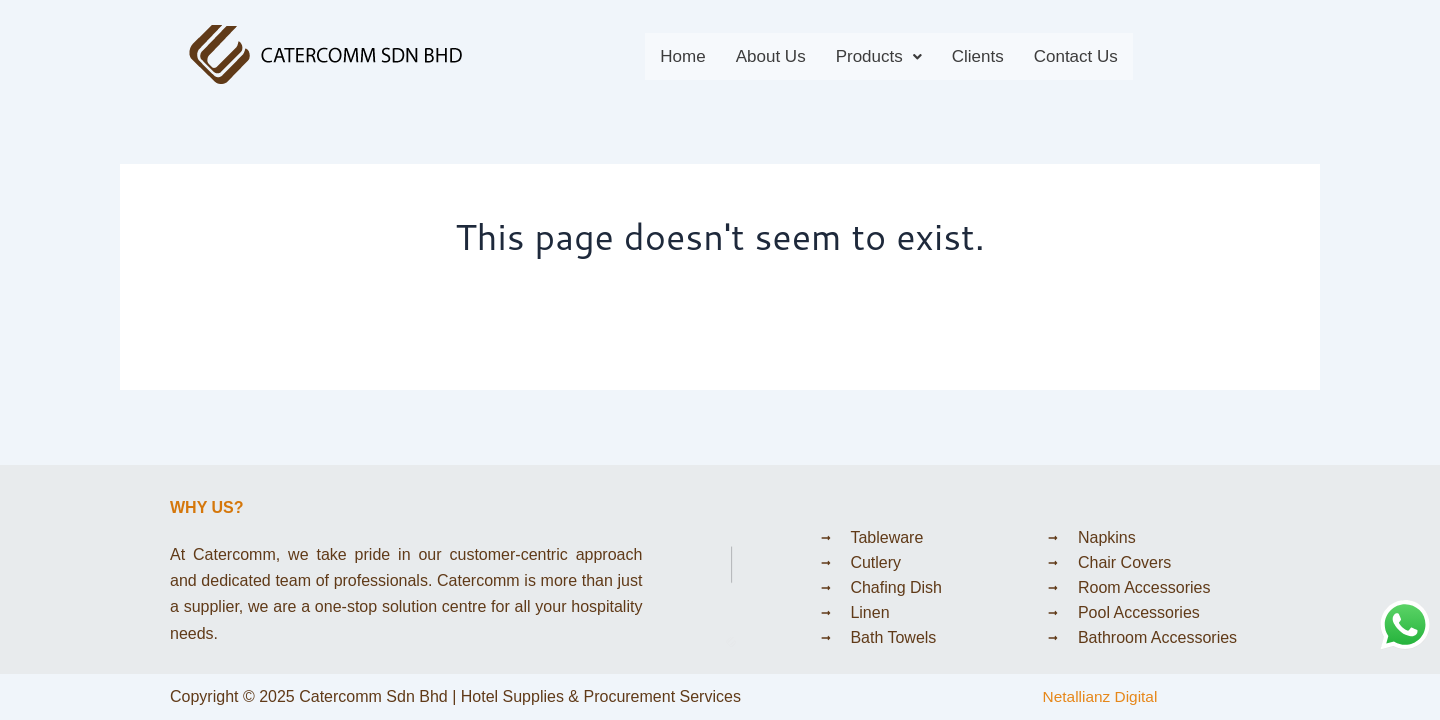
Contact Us (1076, 56)
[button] (879, 56)
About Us (771, 56)
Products (879, 56)
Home (682, 56)
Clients (978, 56)
